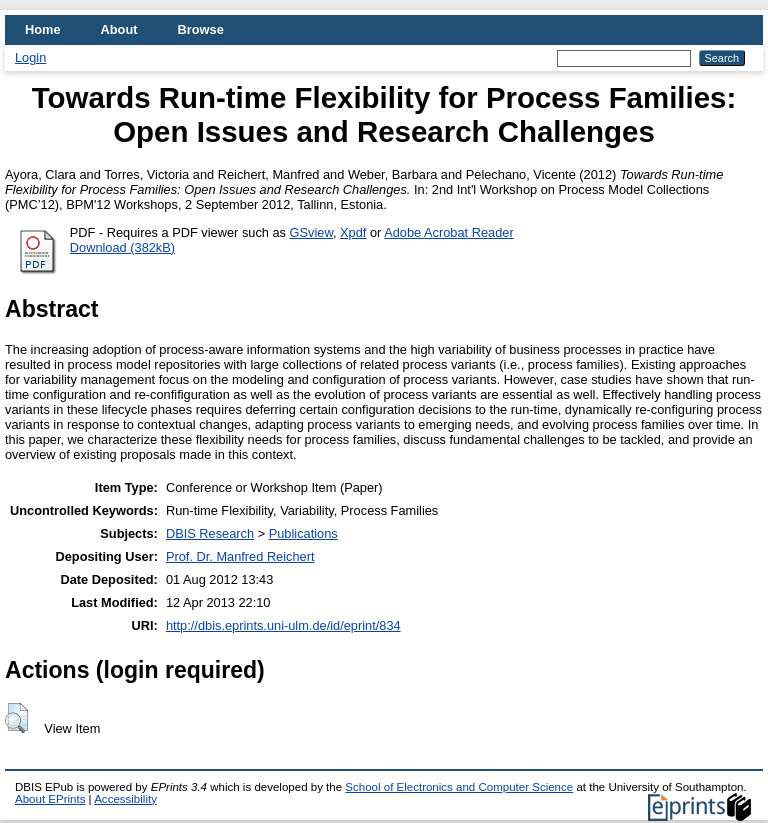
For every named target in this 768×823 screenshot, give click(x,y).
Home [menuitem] (43, 29)
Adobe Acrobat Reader (448, 232)
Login (30, 57)
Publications (303, 533)
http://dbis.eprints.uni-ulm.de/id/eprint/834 (283, 625)
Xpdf (353, 232)
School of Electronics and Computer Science (459, 787)
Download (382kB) (122, 247)
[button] (16, 718)
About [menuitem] (119, 29)
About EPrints (50, 799)
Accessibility (125, 799)
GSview (311, 232)
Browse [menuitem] (201, 29)
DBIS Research (210, 533)
